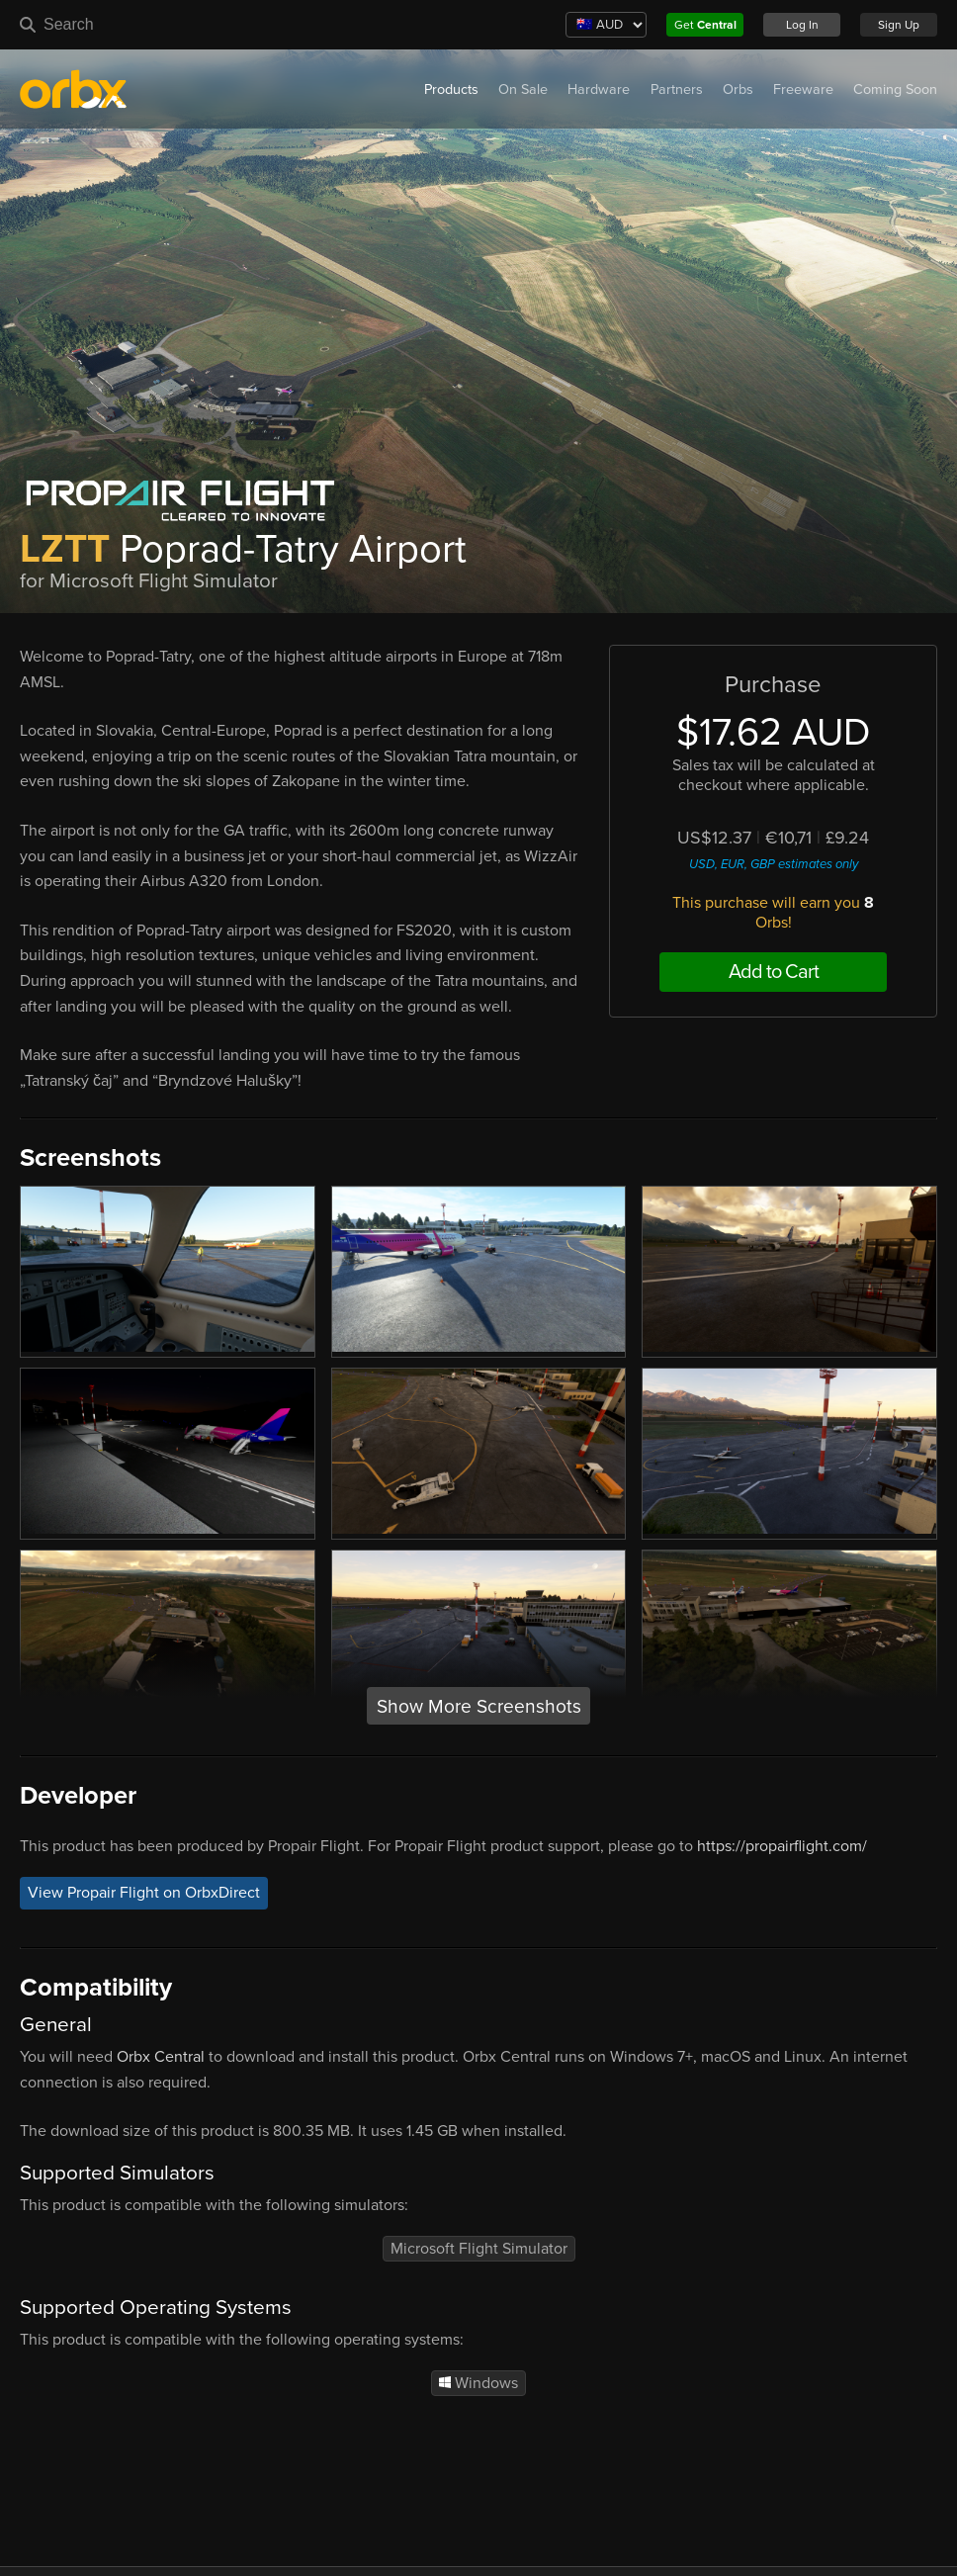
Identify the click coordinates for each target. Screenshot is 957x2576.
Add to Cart (774, 972)
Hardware (598, 89)
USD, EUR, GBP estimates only (773, 864)
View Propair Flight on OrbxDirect (144, 1894)
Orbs (738, 89)
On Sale (523, 89)
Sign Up (898, 25)
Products (451, 89)
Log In (802, 25)
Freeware (803, 89)
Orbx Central (161, 2057)
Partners (677, 89)
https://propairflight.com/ (782, 1846)
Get (705, 25)
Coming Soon (895, 89)
